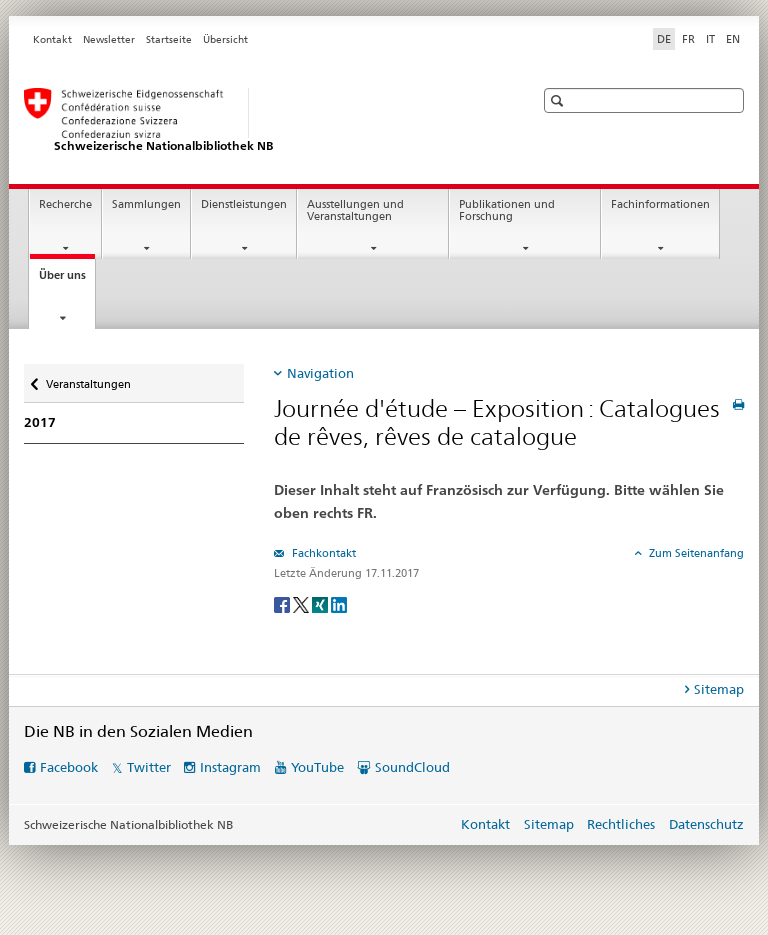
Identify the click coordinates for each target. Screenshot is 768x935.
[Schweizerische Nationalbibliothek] (259, 121)
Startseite (169, 39)
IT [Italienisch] (710, 39)
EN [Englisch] (733, 39)
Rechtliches (621, 824)
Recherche (65, 204)
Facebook (69, 767)
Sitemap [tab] (719, 689)
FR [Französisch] (688, 39)
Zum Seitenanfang (695, 553)
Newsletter (109, 39)
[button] (559, 100)
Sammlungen (146, 204)
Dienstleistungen (244, 204)
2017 (40, 422)
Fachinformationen (660, 204)
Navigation (320, 373)
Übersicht (225, 39)
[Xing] (321, 603)
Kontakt (52, 39)
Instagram (230, 767)
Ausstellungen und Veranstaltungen (355, 211)
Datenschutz (706, 824)
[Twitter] (302, 603)
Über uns (67, 280)
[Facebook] (283, 603)
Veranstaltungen (88, 377)
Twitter (149, 767)
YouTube (317, 767)
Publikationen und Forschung (507, 211)
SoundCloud (412, 767)
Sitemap (549, 824)
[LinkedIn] (339, 603)
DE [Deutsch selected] (664, 39)
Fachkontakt (322, 553)
